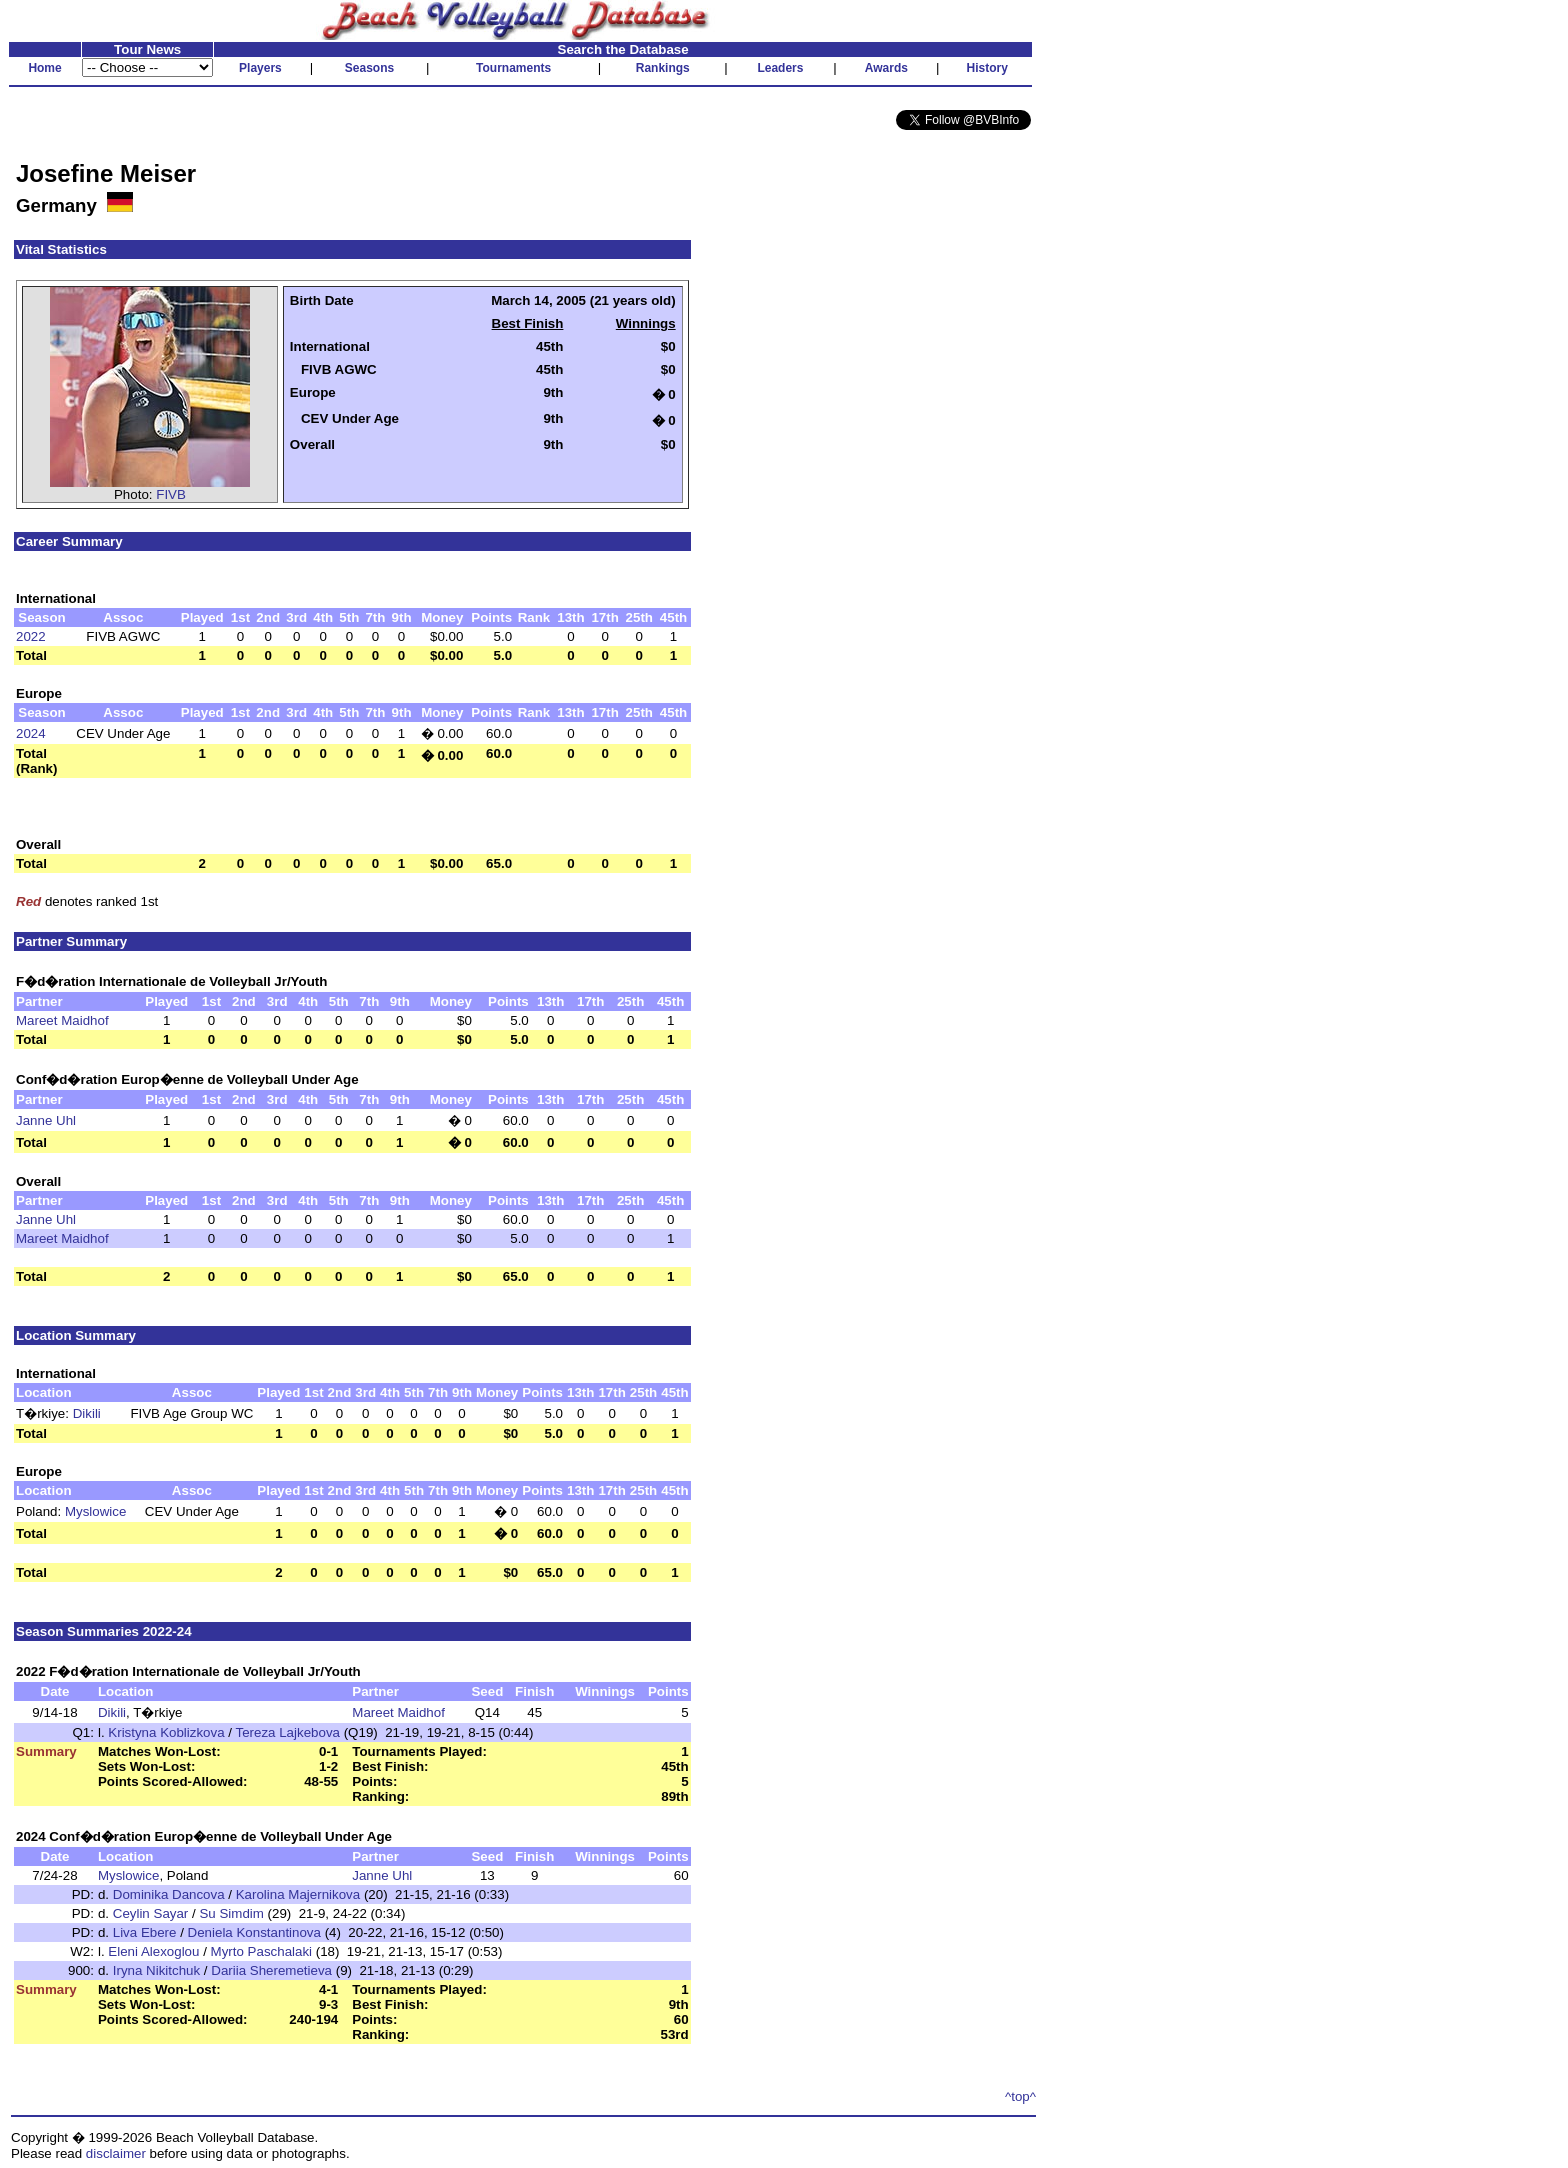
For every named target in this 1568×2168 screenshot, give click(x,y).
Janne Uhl (46, 1120)
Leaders (780, 68)
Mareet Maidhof (62, 1020)
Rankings (663, 68)
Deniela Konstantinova (254, 1932)
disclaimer (116, 2153)
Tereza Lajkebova (287, 1732)
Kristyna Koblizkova (166, 1732)
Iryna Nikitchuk (156, 1970)
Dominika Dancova (169, 1894)
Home (44, 68)
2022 (31, 636)
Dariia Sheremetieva (271, 1970)
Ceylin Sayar (151, 1913)
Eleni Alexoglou (153, 1951)
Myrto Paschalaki (261, 1951)
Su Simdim (231, 1913)
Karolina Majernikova (298, 1894)
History (987, 68)
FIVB (171, 494)
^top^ (1020, 2096)
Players (260, 68)
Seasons (369, 68)
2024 (31, 733)
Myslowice (95, 1511)
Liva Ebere (145, 1932)
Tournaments (513, 68)
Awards (886, 68)
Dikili (87, 1413)
